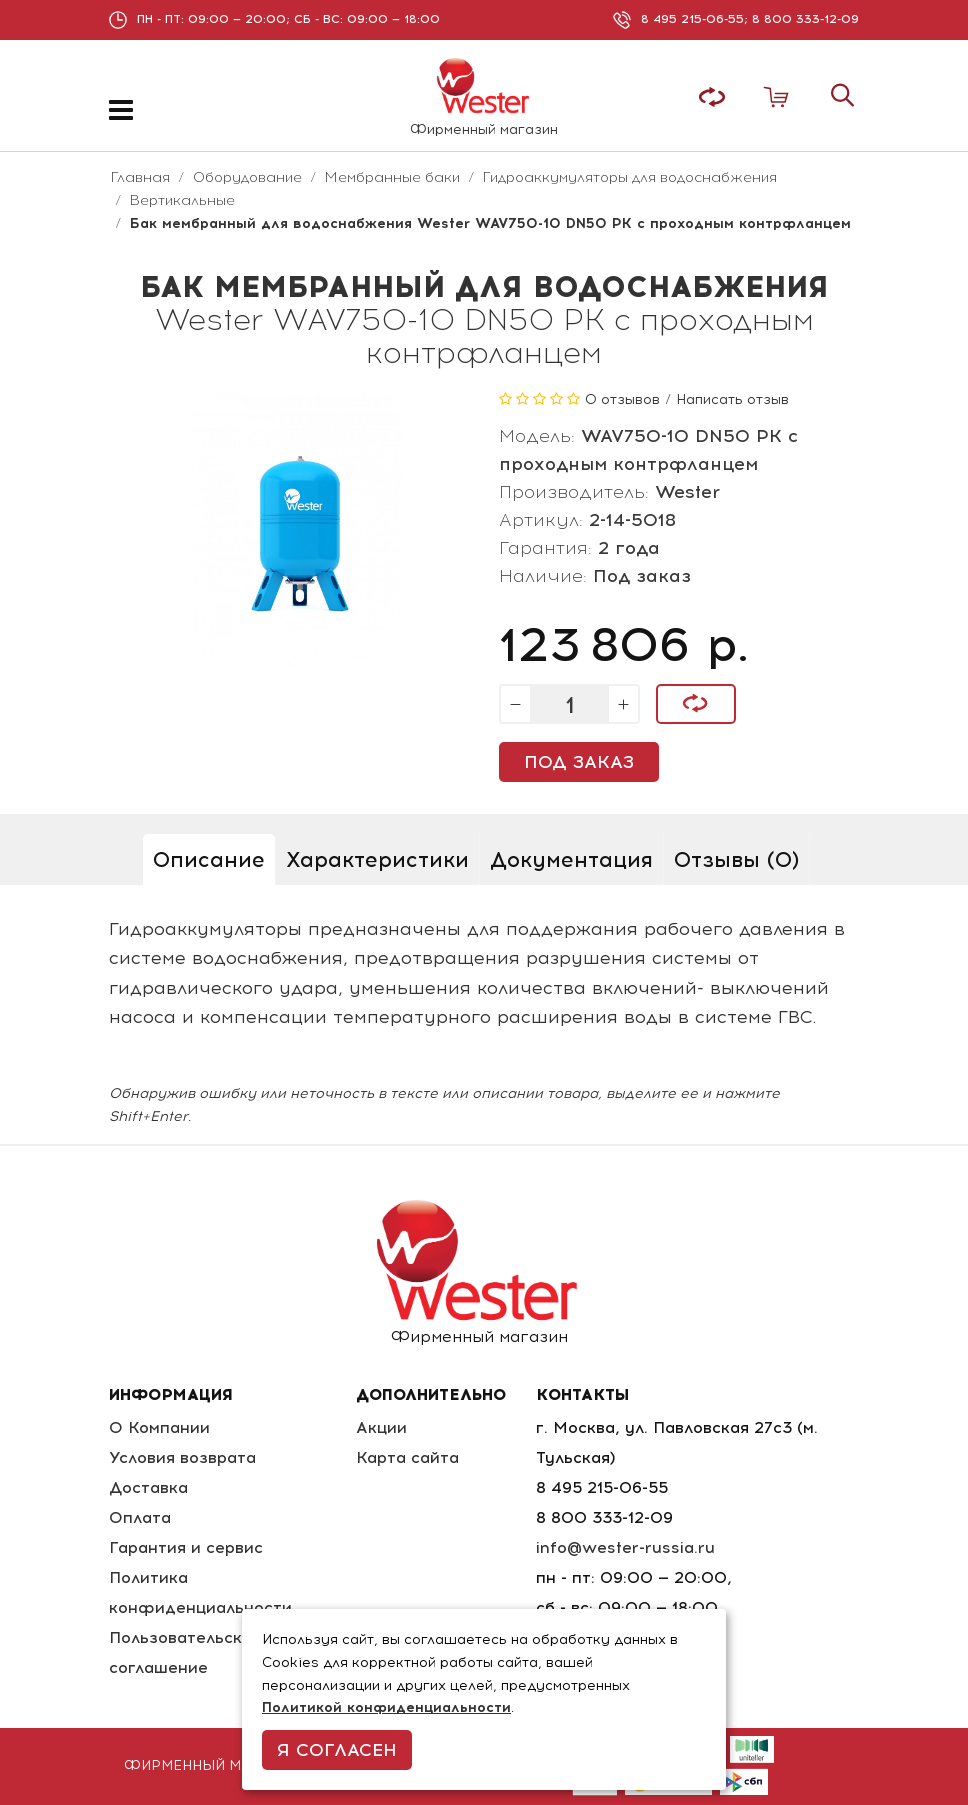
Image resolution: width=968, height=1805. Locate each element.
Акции (381, 1427)
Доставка (148, 1487)
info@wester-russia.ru (625, 1547)
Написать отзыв (732, 399)
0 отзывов (622, 399)
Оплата (140, 1517)
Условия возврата (182, 1457)
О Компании (159, 1427)
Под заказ (579, 762)
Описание (209, 859)
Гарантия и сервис (186, 1547)
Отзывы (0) (736, 859)
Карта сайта (407, 1457)
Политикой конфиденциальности (386, 1707)
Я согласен (337, 1750)
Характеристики (377, 859)
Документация (571, 859)
